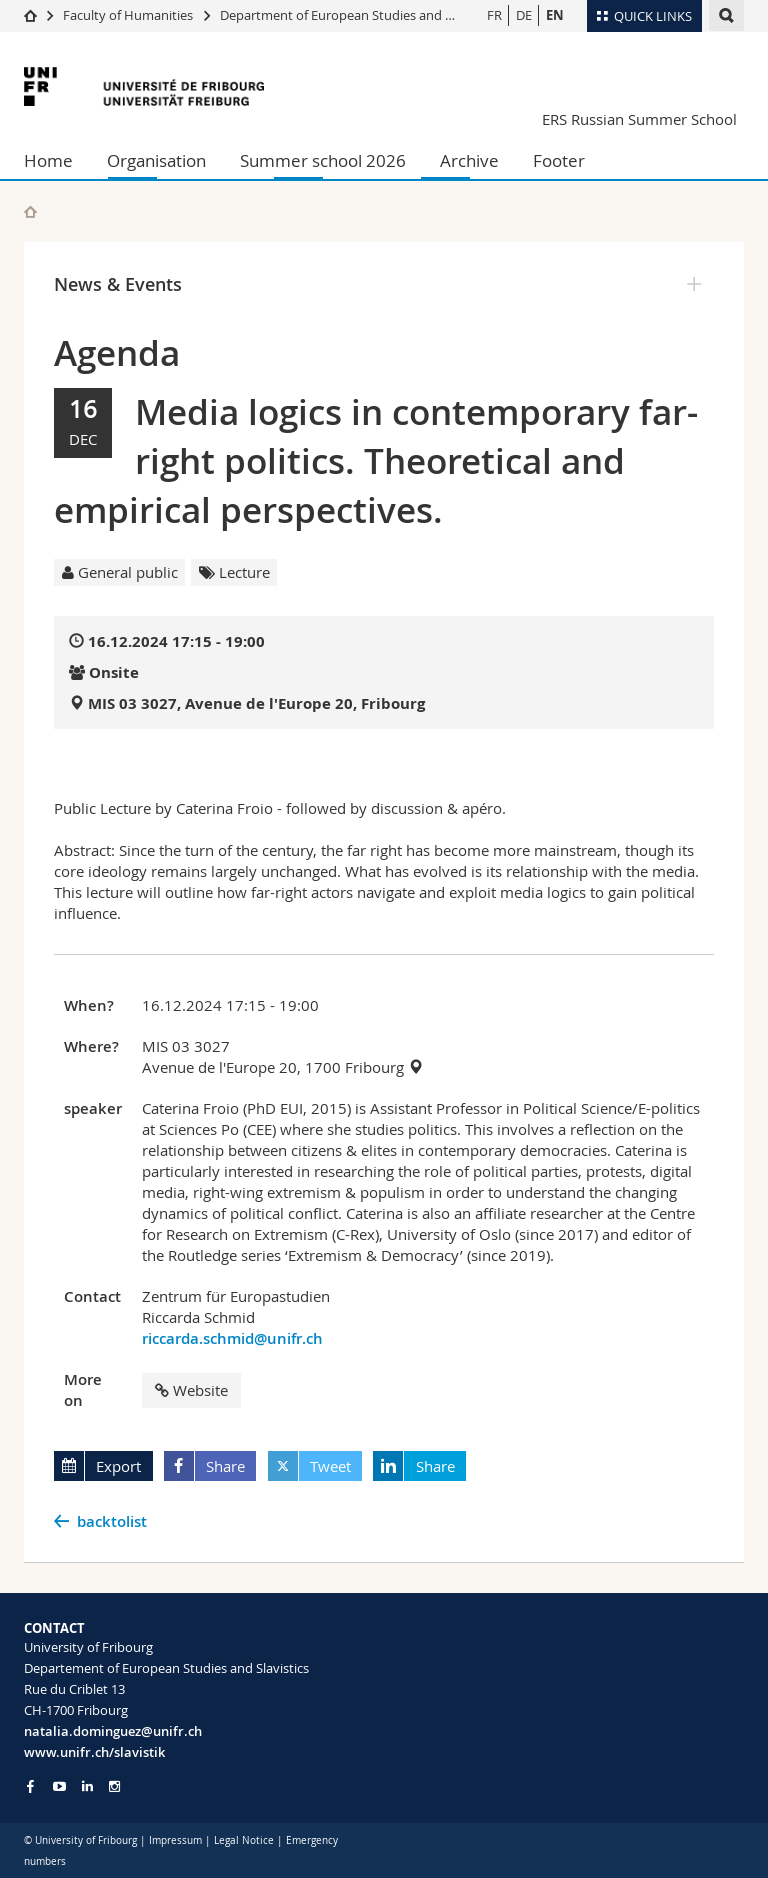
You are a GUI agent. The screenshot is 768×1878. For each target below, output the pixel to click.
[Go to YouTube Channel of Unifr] (59, 1786)
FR (494, 15)
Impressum (175, 1840)
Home (48, 160)
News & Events (118, 284)
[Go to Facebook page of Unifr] (30, 1786)
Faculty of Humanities (128, 15)
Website (191, 1390)
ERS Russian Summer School (639, 119)
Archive (469, 160)
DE (524, 15)
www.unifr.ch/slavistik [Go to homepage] (94, 1752)
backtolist (112, 1521)
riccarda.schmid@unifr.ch (232, 1338)
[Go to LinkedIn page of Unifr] (87, 1786)
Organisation (156, 160)
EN (555, 15)
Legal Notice (244, 1840)
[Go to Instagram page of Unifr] (114, 1786)
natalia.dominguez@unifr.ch (113, 1731)
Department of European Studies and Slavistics (359, 15)
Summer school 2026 (323, 160)
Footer (559, 160)
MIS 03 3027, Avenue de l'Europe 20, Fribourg (256, 703)
